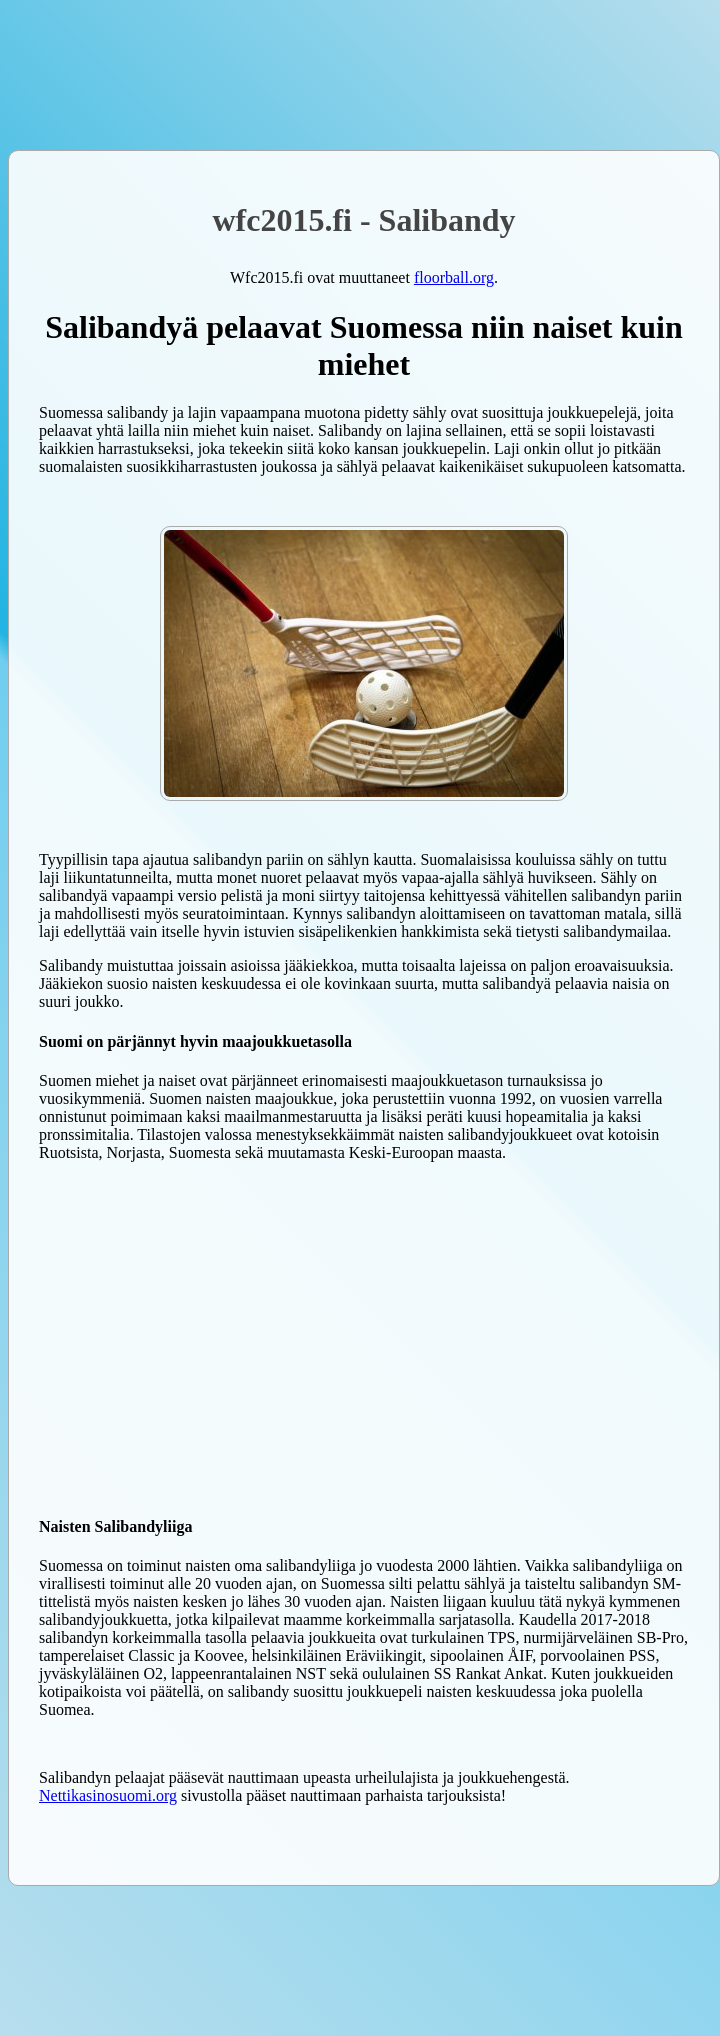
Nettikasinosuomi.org (108, 1795)
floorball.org (454, 277)
